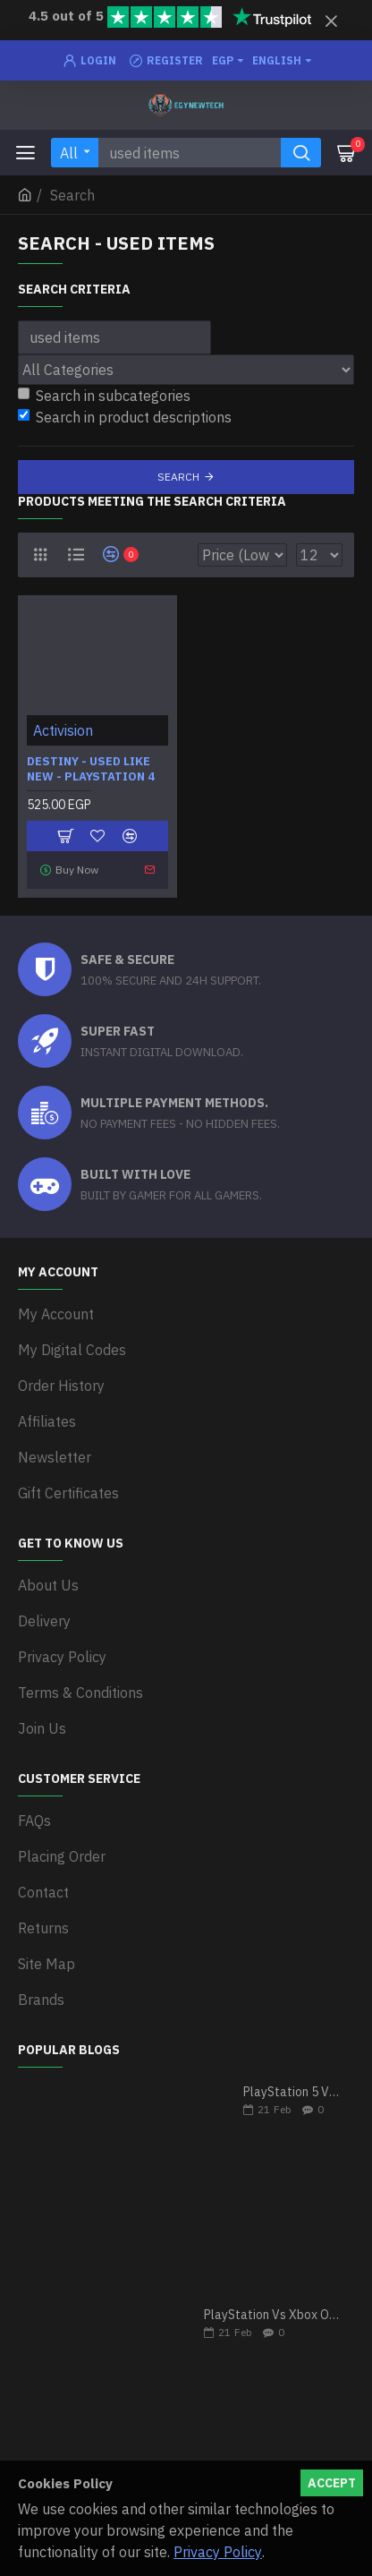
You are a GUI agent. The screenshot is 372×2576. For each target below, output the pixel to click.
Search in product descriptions (125, 417)
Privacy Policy (217, 2552)
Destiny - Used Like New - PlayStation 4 (91, 769)
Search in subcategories (104, 396)
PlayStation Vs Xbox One (273, 2315)
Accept (332, 2483)
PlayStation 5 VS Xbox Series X (292, 2092)
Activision (63, 730)
